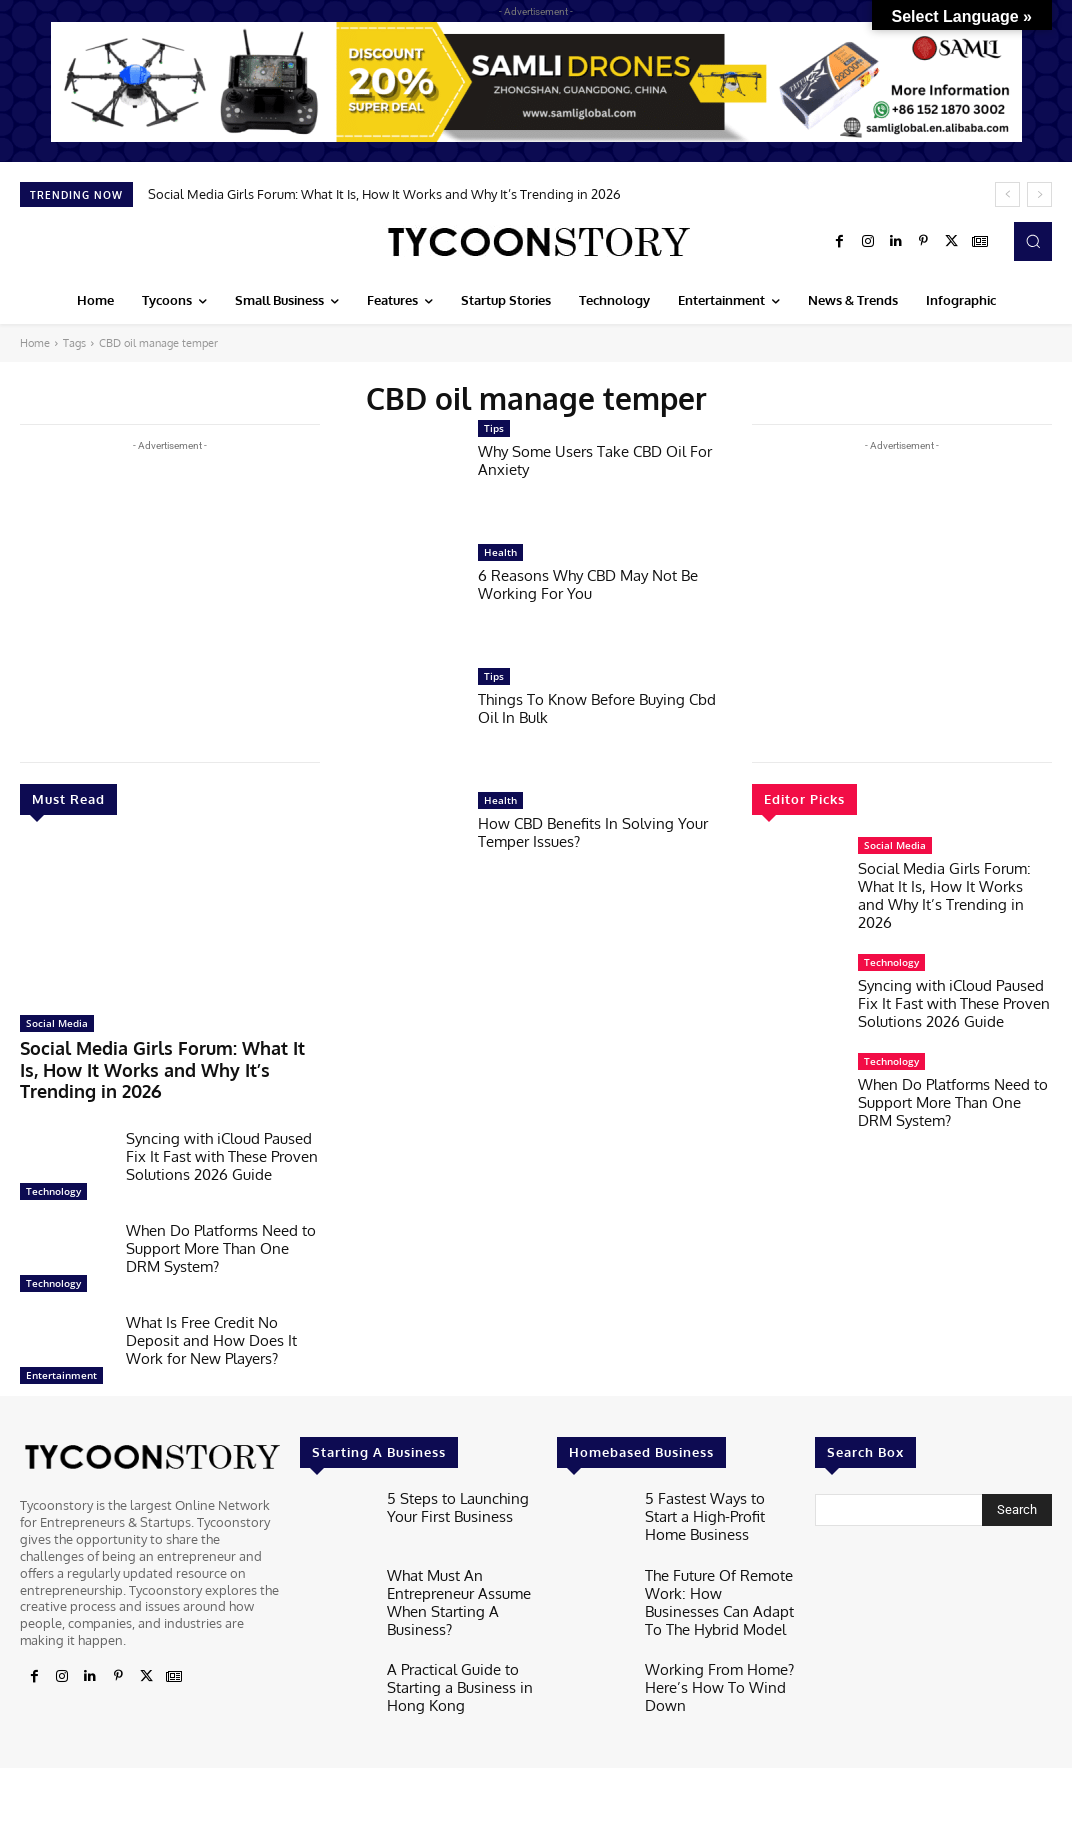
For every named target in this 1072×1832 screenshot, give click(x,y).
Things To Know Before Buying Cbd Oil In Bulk (597, 708)
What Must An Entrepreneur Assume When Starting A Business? (450, 1568)
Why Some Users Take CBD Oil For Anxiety (595, 460)
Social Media (57, 1023)
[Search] (1017, 1481)
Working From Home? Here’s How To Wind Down (709, 1644)
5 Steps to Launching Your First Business (448, 1476)
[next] (1039, 194)
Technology (53, 1162)
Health (500, 552)
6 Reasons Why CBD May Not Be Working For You (588, 584)
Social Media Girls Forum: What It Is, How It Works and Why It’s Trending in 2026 (384, 194)
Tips (494, 428)
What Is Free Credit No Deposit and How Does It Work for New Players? (211, 1311)
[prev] (1007, 194)
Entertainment (61, 1346)
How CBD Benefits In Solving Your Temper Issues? (593, 832)
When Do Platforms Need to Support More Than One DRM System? (221, 1219)
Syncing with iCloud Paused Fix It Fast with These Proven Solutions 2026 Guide (222, 1127)
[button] (1033, 241)
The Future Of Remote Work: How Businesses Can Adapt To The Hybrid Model (718, 1568)
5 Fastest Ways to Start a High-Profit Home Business (718, 1483)
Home (35, 343)
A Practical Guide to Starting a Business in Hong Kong (450, 1644)
